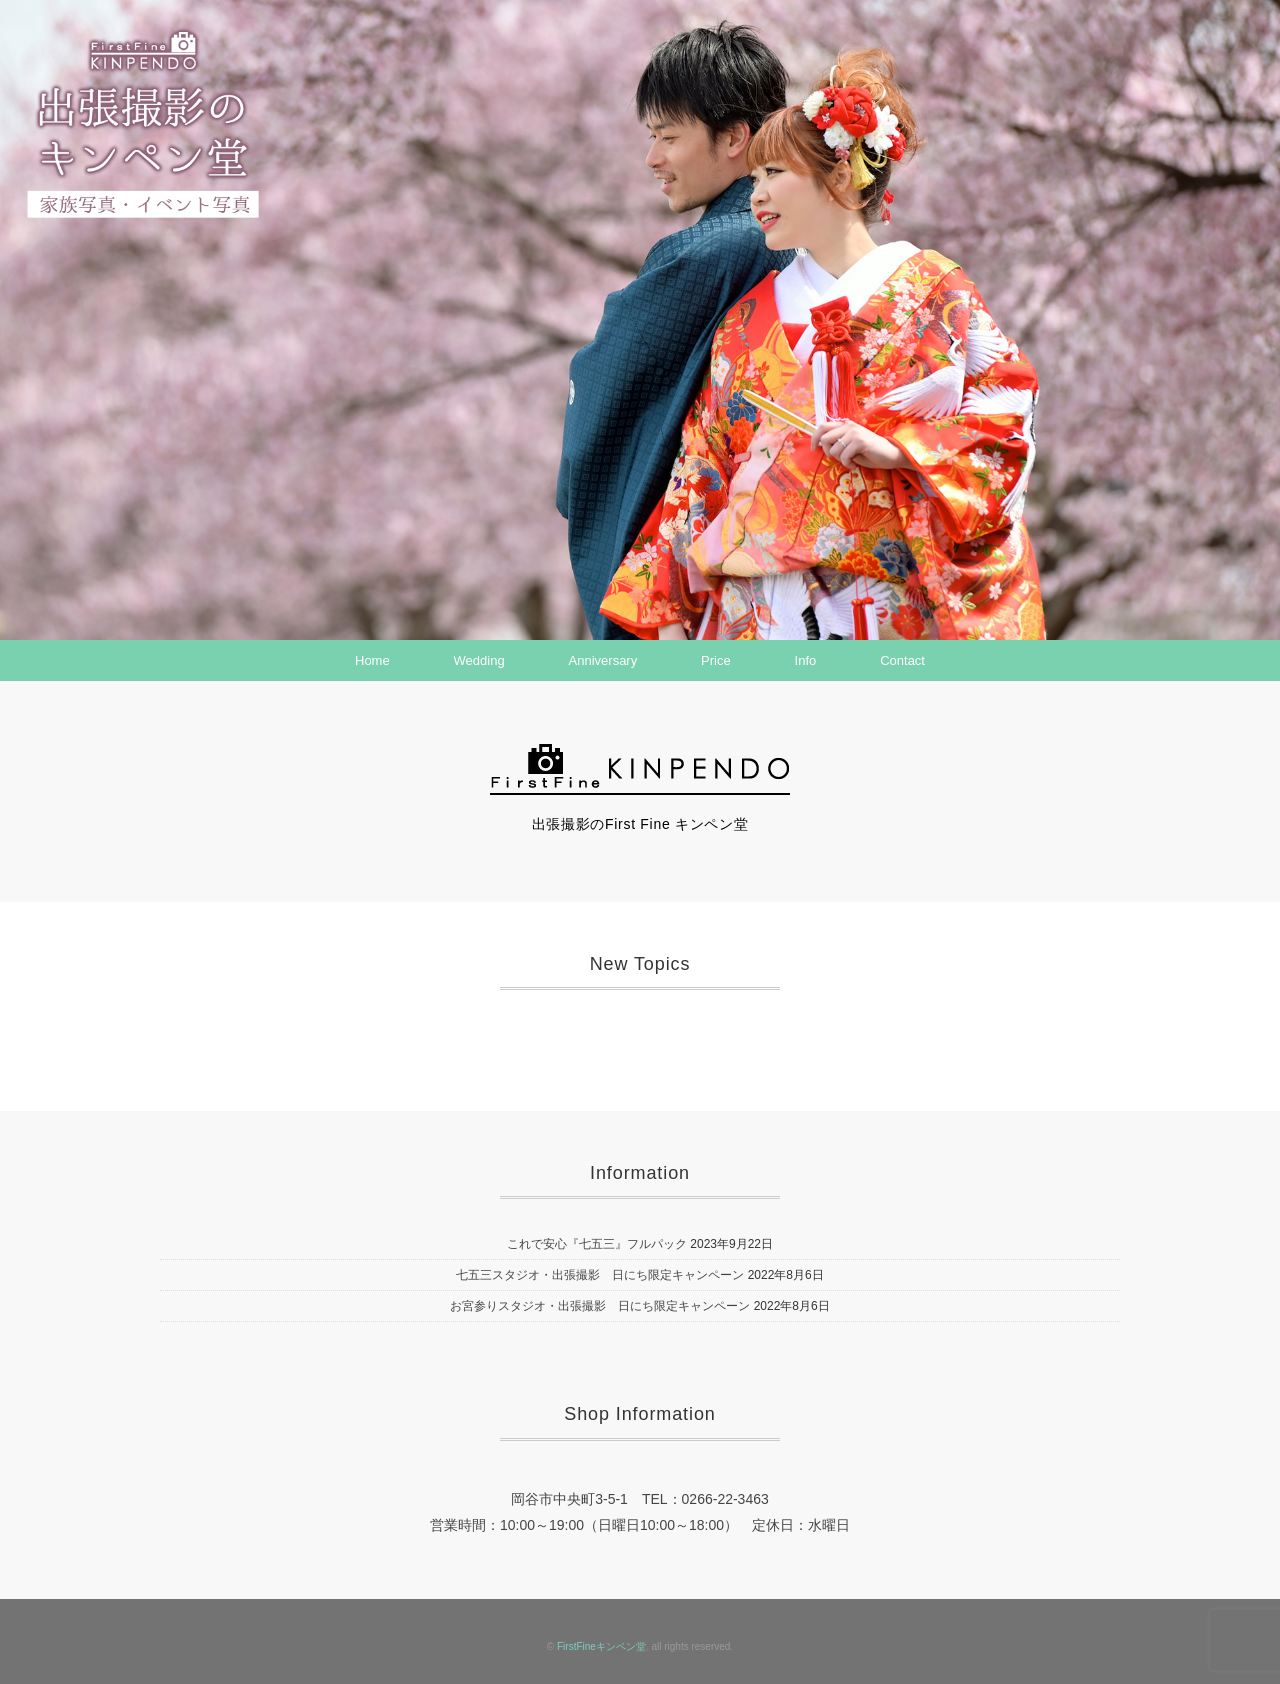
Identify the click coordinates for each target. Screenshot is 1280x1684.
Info (806, 660)
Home (372, 660)
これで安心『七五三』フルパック (597, 1244)
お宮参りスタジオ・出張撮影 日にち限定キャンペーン (600, 1306)
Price (716, 660)
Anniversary (603, 660)
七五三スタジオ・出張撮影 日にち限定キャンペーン (600, 1275)
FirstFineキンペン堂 (601, 1646)
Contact (902, 660)
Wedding (479, 660)
